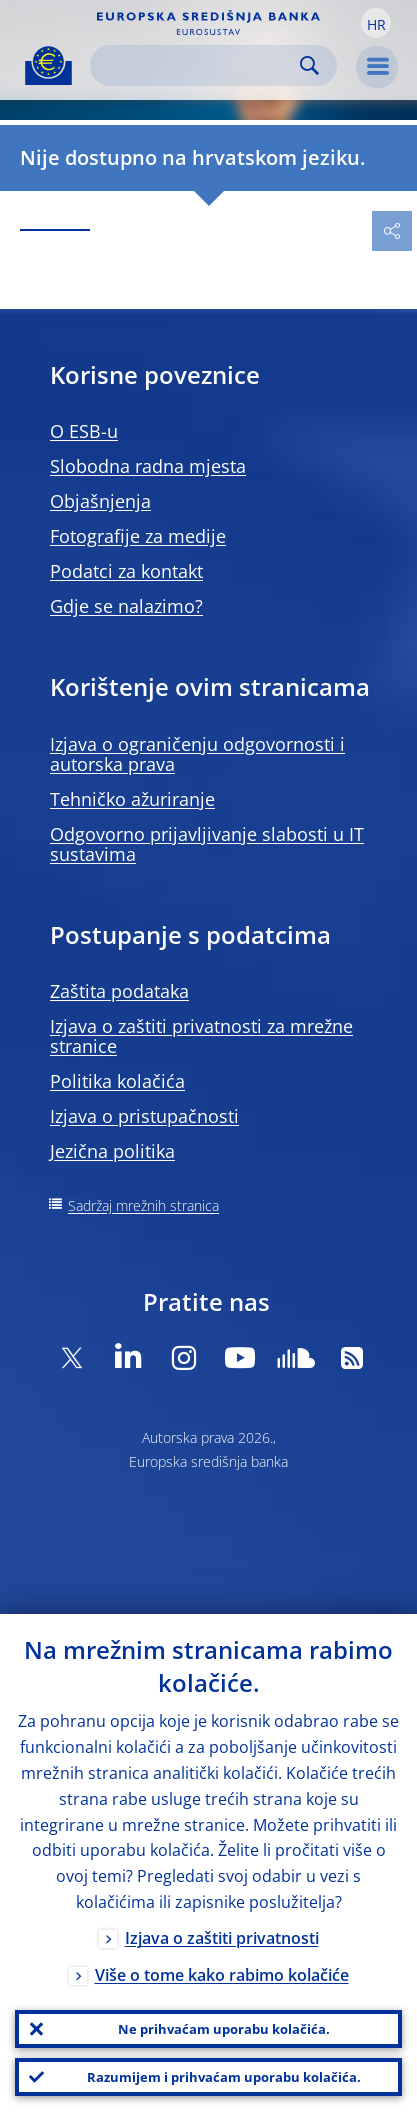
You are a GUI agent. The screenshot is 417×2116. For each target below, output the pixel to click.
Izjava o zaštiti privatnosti (222, 1938)
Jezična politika (112, 1151)
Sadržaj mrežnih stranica (143, 1205)
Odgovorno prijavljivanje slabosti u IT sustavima (207, 844)
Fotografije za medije (138, 536)
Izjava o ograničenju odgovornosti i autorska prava (197, 754)
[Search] (197, 65)
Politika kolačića (117, 1081)
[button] (376, 23)
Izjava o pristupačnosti (144, 1116)
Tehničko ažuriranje (132, 799)
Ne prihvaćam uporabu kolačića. (224, 2029)
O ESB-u (84, 431)
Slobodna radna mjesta (148, 466)
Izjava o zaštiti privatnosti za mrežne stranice (201, 1036)
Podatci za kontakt (126, 571)
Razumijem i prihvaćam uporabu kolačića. (224, 2077)
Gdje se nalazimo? (126, 606)
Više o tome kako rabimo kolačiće (222, 1975)
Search (309, 65)
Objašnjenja (100, 501)
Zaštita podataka (119, 991)
